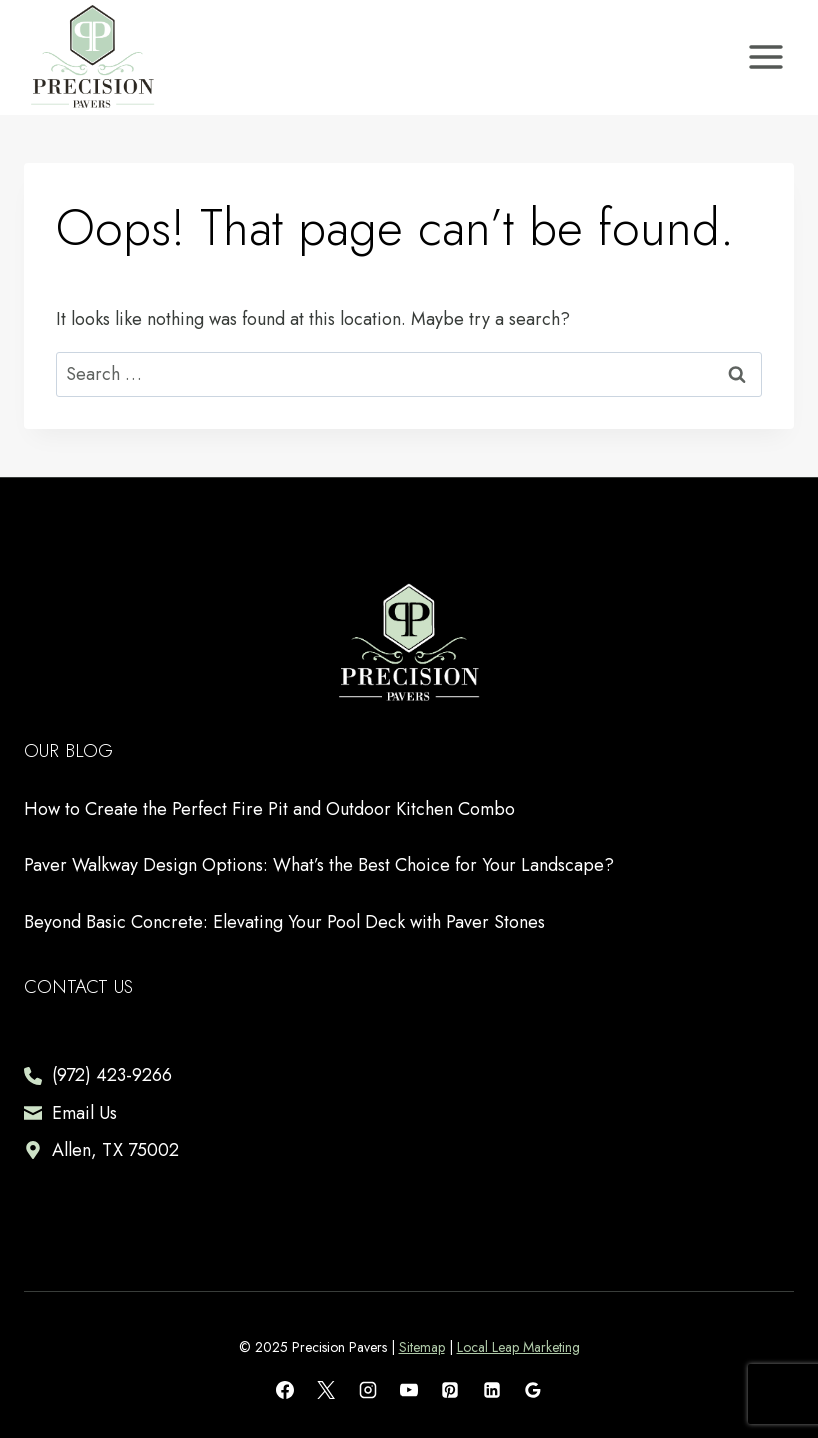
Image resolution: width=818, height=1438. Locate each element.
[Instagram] (368, 1390)
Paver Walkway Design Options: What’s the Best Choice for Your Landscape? (319, 865)
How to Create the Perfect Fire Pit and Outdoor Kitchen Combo (269, 809)
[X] (326, 1390)
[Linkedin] (492, 1390)
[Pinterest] (450, 1390)
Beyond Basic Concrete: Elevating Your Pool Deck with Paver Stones (284, 922)
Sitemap (422, 1347)
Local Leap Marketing (518, 1347)
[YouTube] (409, 1390)
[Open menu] (765, 57)
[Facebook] (285, 1390)
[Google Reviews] (533, 1390)
